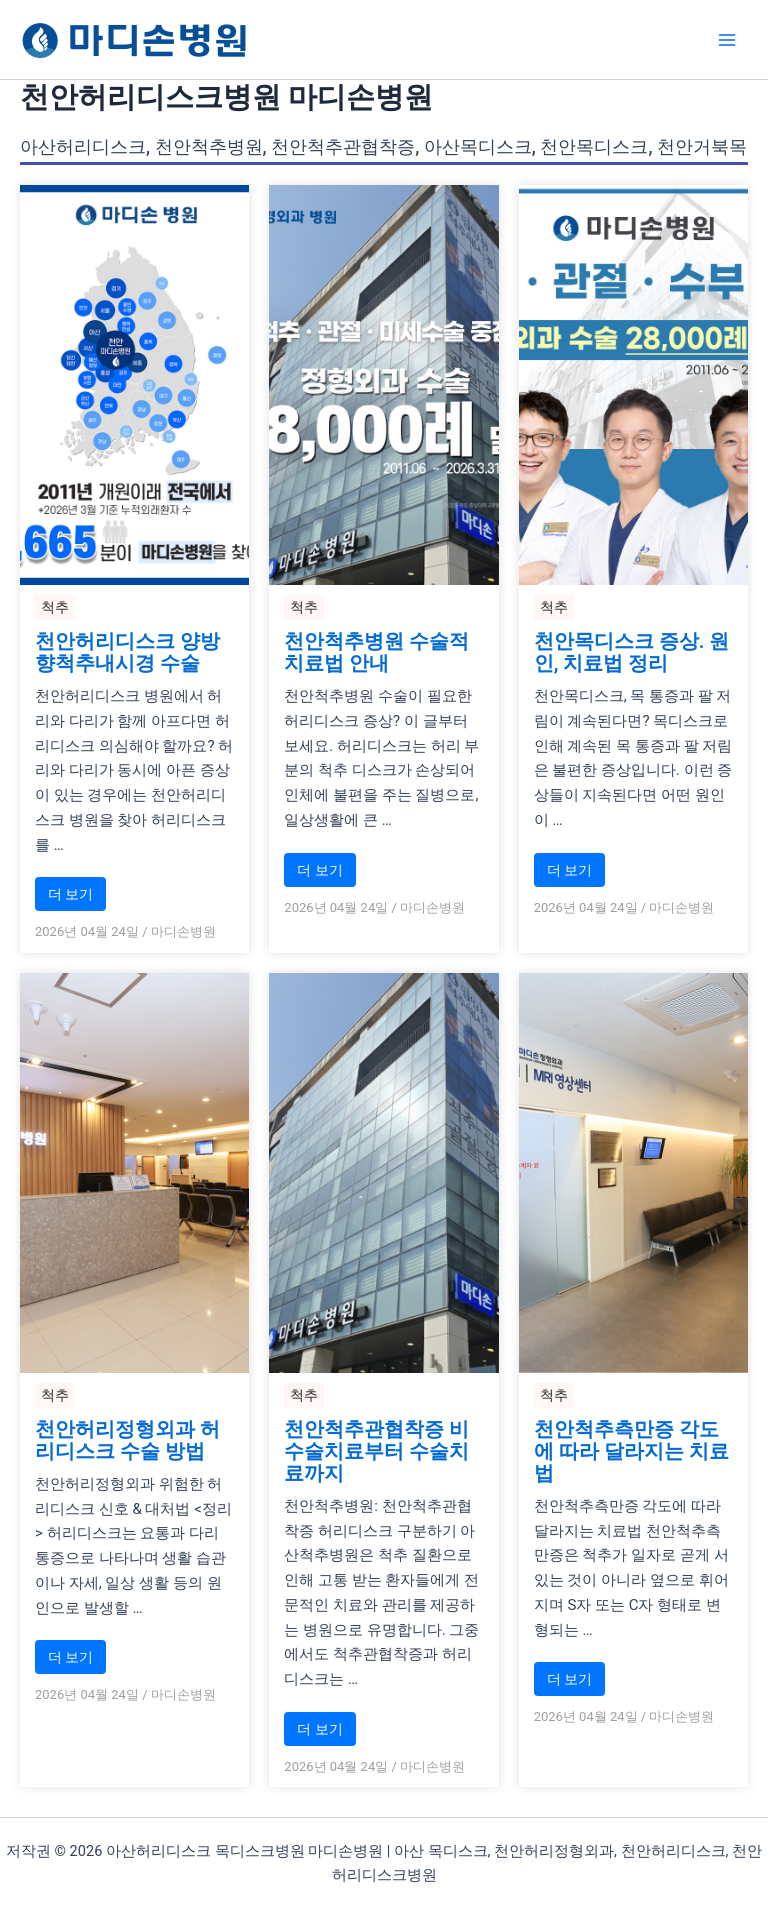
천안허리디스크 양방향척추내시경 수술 (127, 652)
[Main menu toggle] (727, 40)
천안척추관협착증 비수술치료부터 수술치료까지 (376, 1451)
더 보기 (70, 894)
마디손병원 (183, 931)
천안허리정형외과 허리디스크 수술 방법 (127, 1440)
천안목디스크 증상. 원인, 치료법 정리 (632, 652)
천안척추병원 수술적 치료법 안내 (376, 652)
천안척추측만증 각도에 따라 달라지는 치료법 (631, 1451)
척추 (55, 607)
